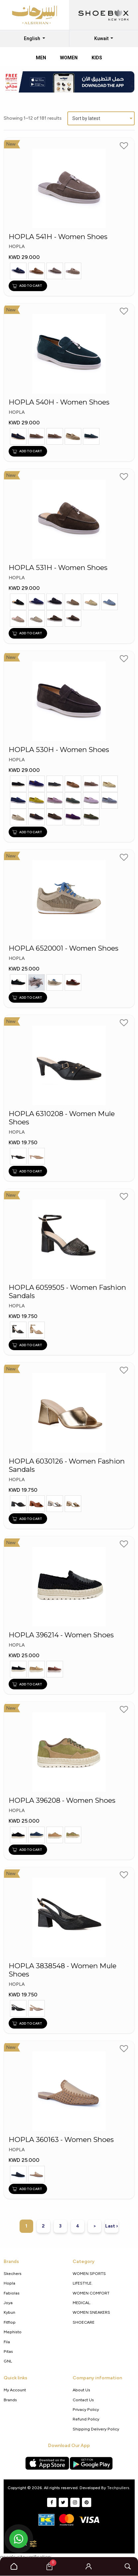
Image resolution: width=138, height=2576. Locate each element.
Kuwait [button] (101, 38)
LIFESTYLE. (83, 2283)
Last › (111, 2226)
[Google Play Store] (91, 2463)
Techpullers (118, 2487)
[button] (89, 2566)
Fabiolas (12, 2293)
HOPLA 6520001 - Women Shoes (63, 948)
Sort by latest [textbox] (86, 118)
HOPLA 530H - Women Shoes (59, 750)
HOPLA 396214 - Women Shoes (61, 1635)
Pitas (8, 2351)
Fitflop (10, 2322)
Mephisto (13, 2331)
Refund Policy (86, 2419)
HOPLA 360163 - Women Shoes (61, 2140)
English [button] (32, 38)
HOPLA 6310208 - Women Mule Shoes (62, 1118)
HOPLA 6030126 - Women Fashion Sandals (67, 1465)
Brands (10, 2399)
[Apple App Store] (47, 2463)
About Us (81, 2389)
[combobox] (101, 118)
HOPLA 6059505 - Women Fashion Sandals (67, 1292)
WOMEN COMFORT (91, 2293)
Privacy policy (86, 2409)
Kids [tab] (97, 57)
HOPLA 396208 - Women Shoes (62, 1800)
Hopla (9, 2283)
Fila (7, 2341)
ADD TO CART (27, 285)
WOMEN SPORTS (89, 2273)
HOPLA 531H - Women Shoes (58, 568)
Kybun (9, 2312)
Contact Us (83, 2399)
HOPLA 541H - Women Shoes (58, 237)
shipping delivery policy (96, 2428)
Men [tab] (41, 57)
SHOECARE (84, 2322)
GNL (8, 2360)
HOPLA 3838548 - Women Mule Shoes (62, 1970)
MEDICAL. (82, 2302)
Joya (8, 2302)
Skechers (13, 2273)
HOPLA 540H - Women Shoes (59, 402)
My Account (15, 2389)
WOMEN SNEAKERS (91, 2312)
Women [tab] (69, 57)
